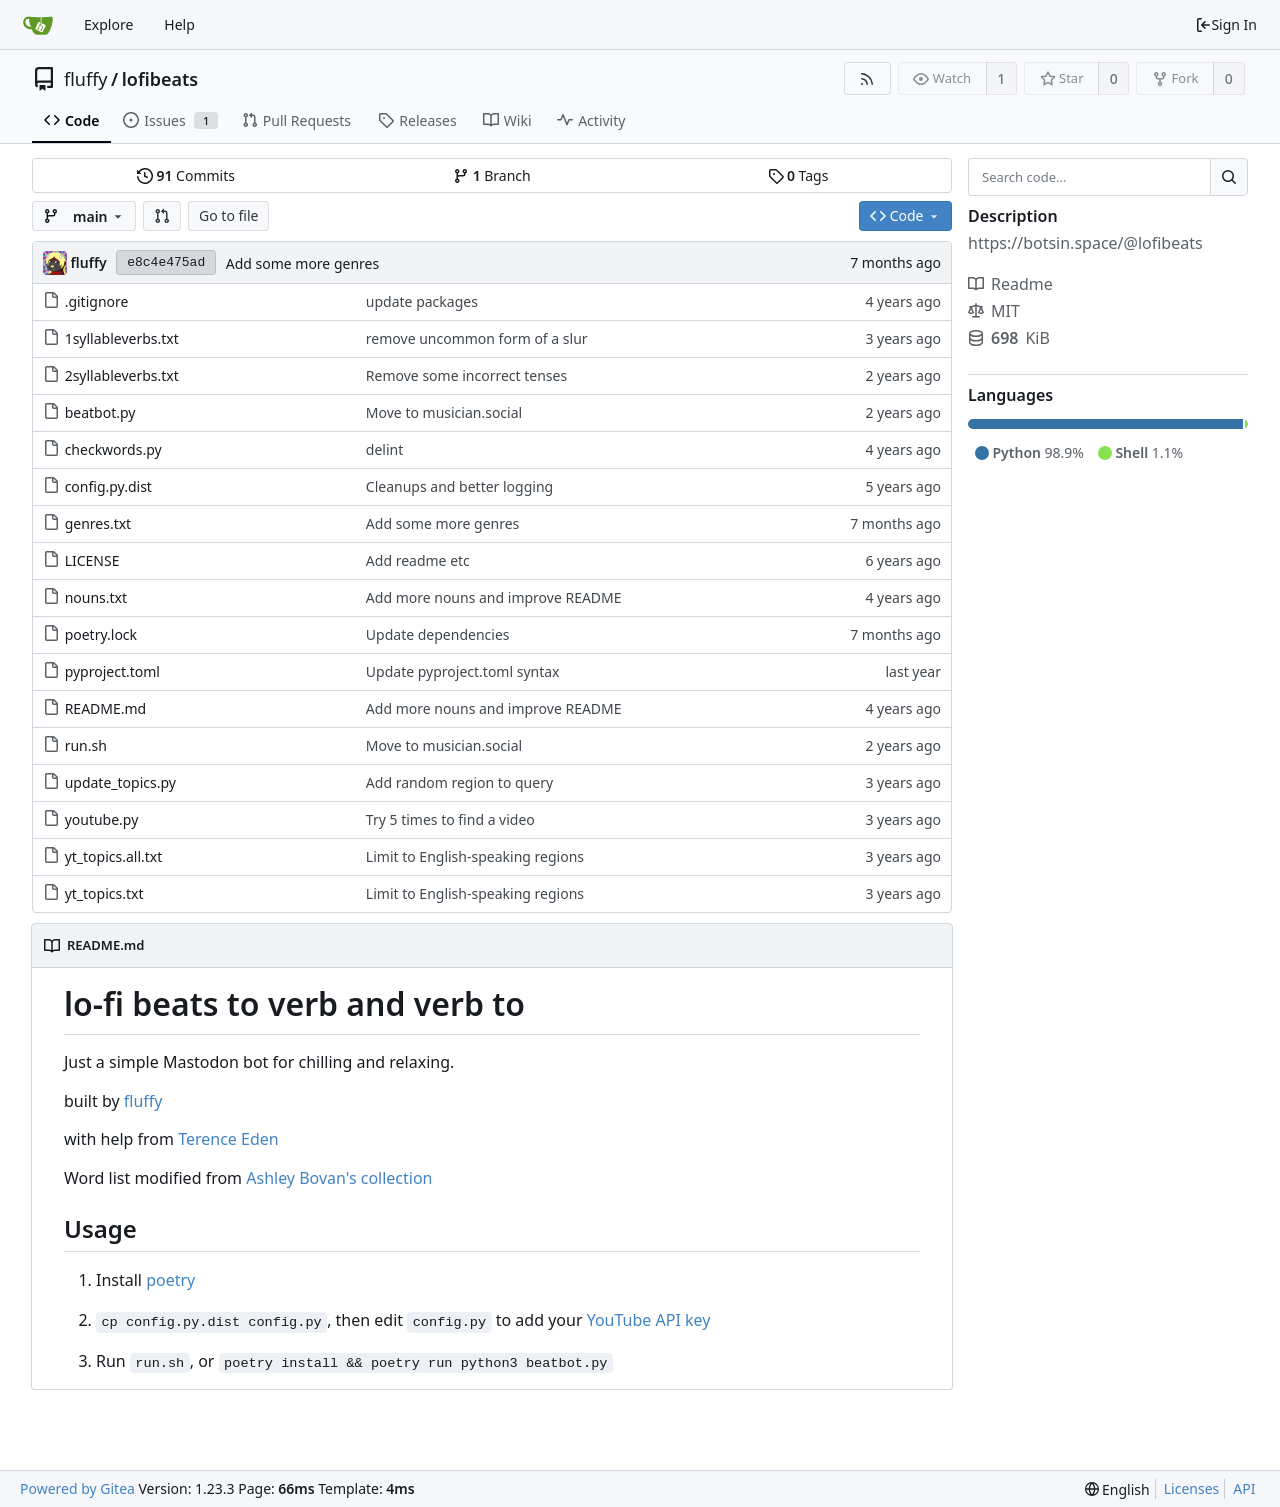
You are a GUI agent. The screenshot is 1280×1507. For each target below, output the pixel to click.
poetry (170, 1280)
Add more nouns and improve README (494, 597)
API (1244, 1488)
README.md (106, 708)
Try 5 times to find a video (450, 819)
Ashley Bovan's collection (339, 1178)
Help (179, 24)
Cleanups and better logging (459, 486)
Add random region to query (459, 782)
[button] (162, 216)
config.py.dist (108, 486)
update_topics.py (120, 782)
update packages (422, 301)
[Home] (38, 25)
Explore (108, 24)
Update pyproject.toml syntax (463, 671)
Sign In (1226, 24)
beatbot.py (100, 412)
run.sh (86, 745)
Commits (186, 175)
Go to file (228, 215)
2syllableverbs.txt (122, 375)
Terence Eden (228, 1139)
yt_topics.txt (104, 893)
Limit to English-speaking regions (475, 856)
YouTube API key (649, 1320)
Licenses (1192, 1488)
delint (384, 449)
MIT (994, 311)
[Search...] (1229, 177)
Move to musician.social (444, 412)
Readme (1010, 284)
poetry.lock (101, 634)
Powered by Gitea (77, 1488)
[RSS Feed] (867, 78)
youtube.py (102, 819)
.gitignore (97, 301)
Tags (798, 175)
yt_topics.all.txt (114, 856)
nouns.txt (96, 597)
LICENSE (92, 560)
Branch (492, 175)
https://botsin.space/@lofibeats (1085, 243)
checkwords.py (113, 449)
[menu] (1117, 1489)
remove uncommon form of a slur (477, 338)
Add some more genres (302, 263)
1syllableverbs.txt (122, 338)
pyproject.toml (112, 671)
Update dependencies (438, 634)
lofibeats (160, 79)
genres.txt (98, 523)
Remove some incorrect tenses (466, 375)
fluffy (86, 79)
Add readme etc (418, 560)
